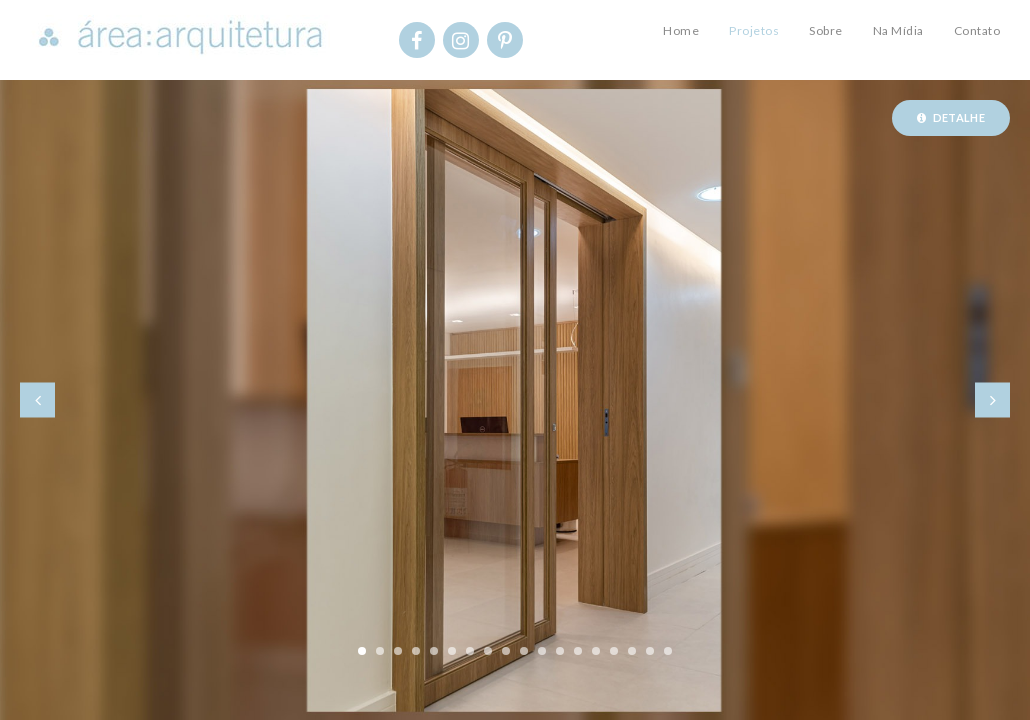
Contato (977, 30)
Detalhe (951, 117)
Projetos (754, 30)
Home (681, 30)
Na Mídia (898, 30)
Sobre (826, 30)
